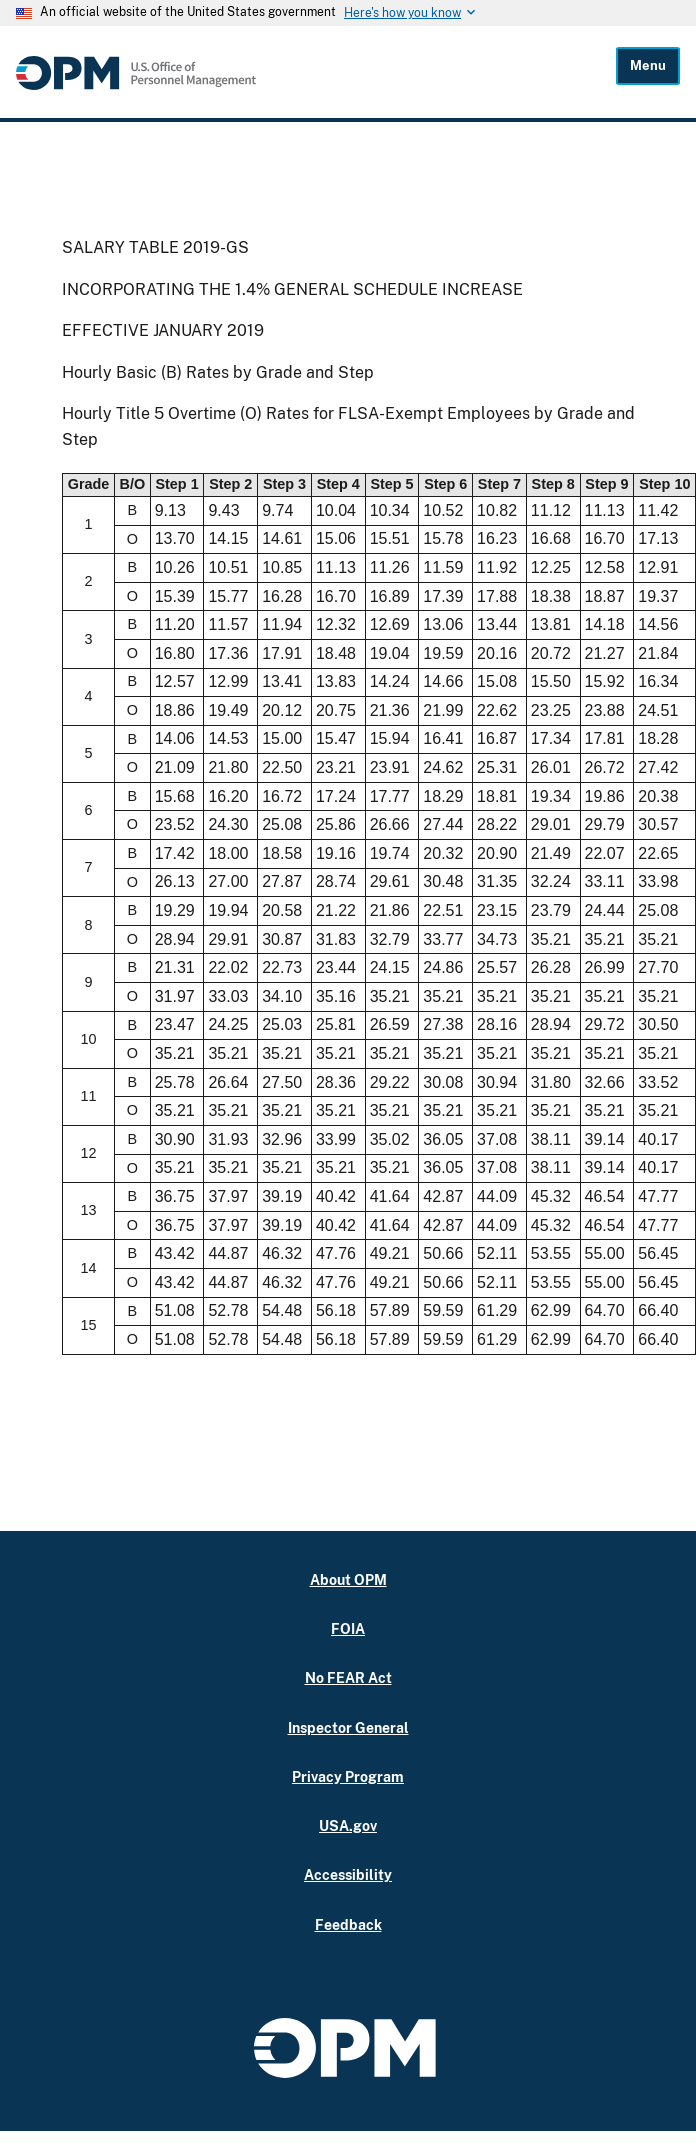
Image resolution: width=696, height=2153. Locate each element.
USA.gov (348, 1825)
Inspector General (348, 1727)
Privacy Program (348, 1776)
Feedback (348, 1924)
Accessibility (348, 1874)
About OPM (348, 1579)
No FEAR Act (348, 1677)
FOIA (348, 1628)
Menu (648, 65)
